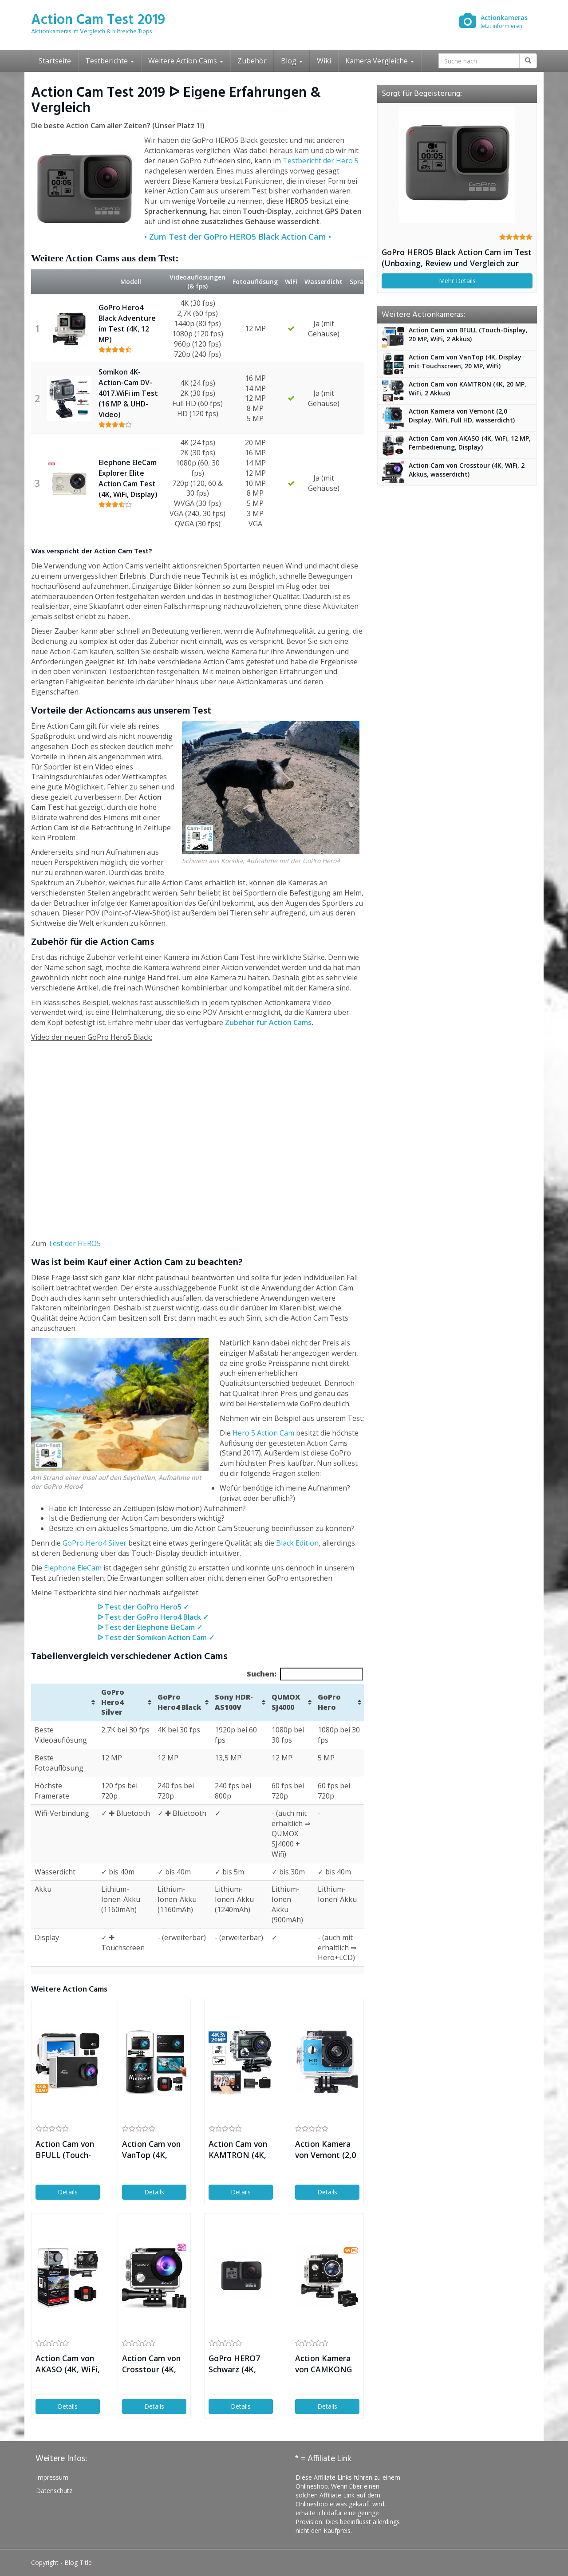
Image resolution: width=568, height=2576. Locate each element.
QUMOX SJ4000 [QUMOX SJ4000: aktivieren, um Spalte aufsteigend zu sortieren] (286, 1702)
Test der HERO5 (74, 1243)
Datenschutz (54, 2490)
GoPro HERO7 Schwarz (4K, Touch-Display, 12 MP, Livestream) (236, 2364)
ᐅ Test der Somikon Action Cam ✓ (156, 1637)
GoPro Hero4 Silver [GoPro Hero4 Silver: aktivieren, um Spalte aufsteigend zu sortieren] (112, 1702)
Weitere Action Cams (185, 61)
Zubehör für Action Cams (268, 1022)
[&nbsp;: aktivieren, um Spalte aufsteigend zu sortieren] (64, 1702)
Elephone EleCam (73, 1568)
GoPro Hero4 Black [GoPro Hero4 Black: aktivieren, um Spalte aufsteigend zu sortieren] (179, 1702)
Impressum (52, 2477)
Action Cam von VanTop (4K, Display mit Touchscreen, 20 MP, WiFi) (152, 2149)
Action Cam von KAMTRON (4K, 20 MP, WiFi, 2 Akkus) (238, 2149)
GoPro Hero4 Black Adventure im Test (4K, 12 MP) (127, 323)
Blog (292, 61)
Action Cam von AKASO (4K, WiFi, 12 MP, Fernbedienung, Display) (68, 2364)
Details (68, 2192)
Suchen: (305, 1674)
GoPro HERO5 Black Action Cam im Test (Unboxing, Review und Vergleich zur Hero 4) (457, 258)
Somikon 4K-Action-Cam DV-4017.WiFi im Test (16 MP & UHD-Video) (128, 393)
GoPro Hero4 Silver (94, 1543)
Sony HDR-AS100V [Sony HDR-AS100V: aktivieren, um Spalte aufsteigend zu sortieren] (234, 1702)
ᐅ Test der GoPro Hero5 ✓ (143, 1607)
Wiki (324, 61)
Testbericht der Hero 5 (321, 161)
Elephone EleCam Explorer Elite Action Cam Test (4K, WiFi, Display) (128, 478)
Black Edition (297, 1543)
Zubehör (252, 61)
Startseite (55, 61)
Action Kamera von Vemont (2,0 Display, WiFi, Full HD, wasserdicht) (325, 2149)
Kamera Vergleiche (379, 61)
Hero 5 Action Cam (263, 1433)
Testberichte (109, 61)
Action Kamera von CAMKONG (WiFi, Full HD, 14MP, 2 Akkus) (324, 2364)
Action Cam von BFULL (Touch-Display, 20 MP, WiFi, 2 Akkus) (65, 2149)
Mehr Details (457, 280)
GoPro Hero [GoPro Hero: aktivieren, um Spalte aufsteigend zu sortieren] (329, 1702)
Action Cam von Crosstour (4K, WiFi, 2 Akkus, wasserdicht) (151, 2364)
